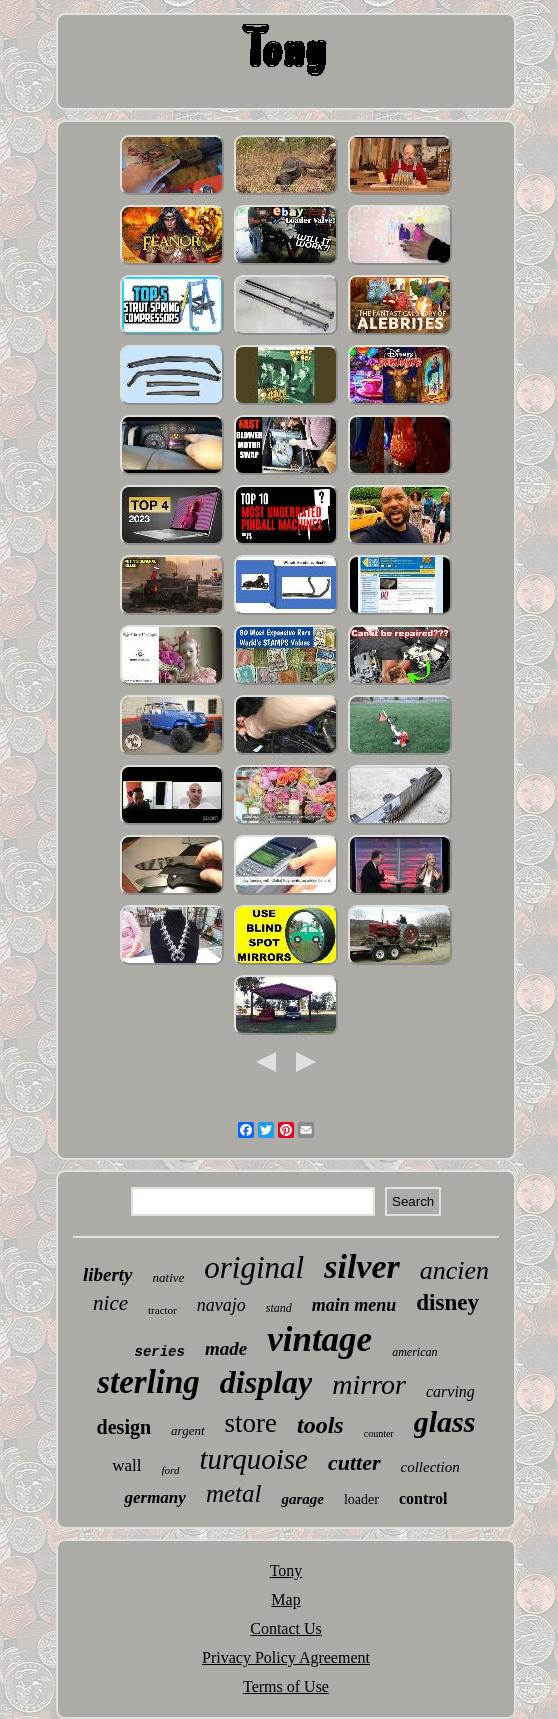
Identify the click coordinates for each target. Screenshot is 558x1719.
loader (361, 1499)
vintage (319, 1339)
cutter (354, 1462)
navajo (221, 1305)
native (169, 1277)
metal (234, 1493)
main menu (354, 1305)
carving (450, 1391)
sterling (148, 1382)
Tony (286, 1570)
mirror (369, 1384)
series (160, 1352)
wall (126, 1465)
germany (154, 1497)
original (254, 1267)
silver (362, 1266)
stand (279, 1308)
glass (445, 1421)
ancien (454, 1270)
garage (302, 1499)
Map (285, 1599)
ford (171, 1470)
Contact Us (286, 1628)
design (124, 1427)
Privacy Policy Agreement (286, 1657)
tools (320, 1425)
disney (447, 1302)
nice (110, 1303)
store (251, 1423)
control (423, 1498)
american (414, 1352)
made (226, 1348)
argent (187, 1430)
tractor (162, 1310)
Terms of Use (286, 1686)
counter (379, 1433)
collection (430, 1467)
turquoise (254, 1459)
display (266, 1382)
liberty (108, 1274)
